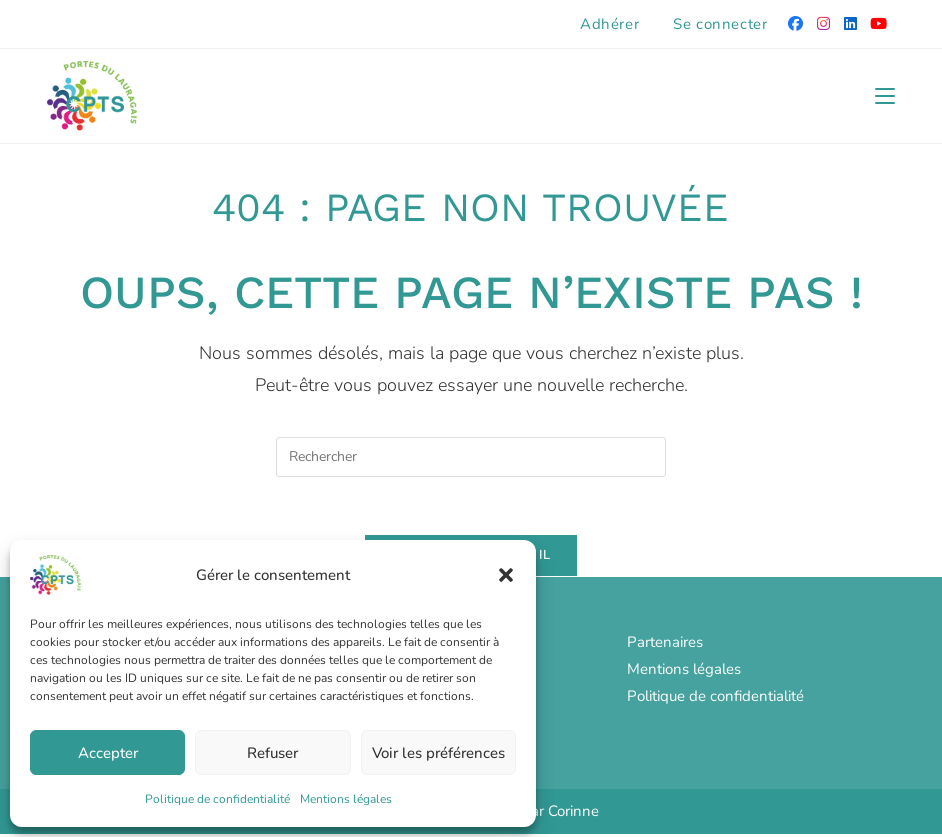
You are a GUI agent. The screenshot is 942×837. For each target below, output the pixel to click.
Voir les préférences (438, 753)
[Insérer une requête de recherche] (471, 457)
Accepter (108, 753)
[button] (506, 575)
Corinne (573, 814)
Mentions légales (346, 799)
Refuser (272, 753)
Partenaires (665, 645)
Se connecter (720, 24)
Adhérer (609, 24)
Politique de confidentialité (217, 799)
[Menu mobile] (885, 96)
